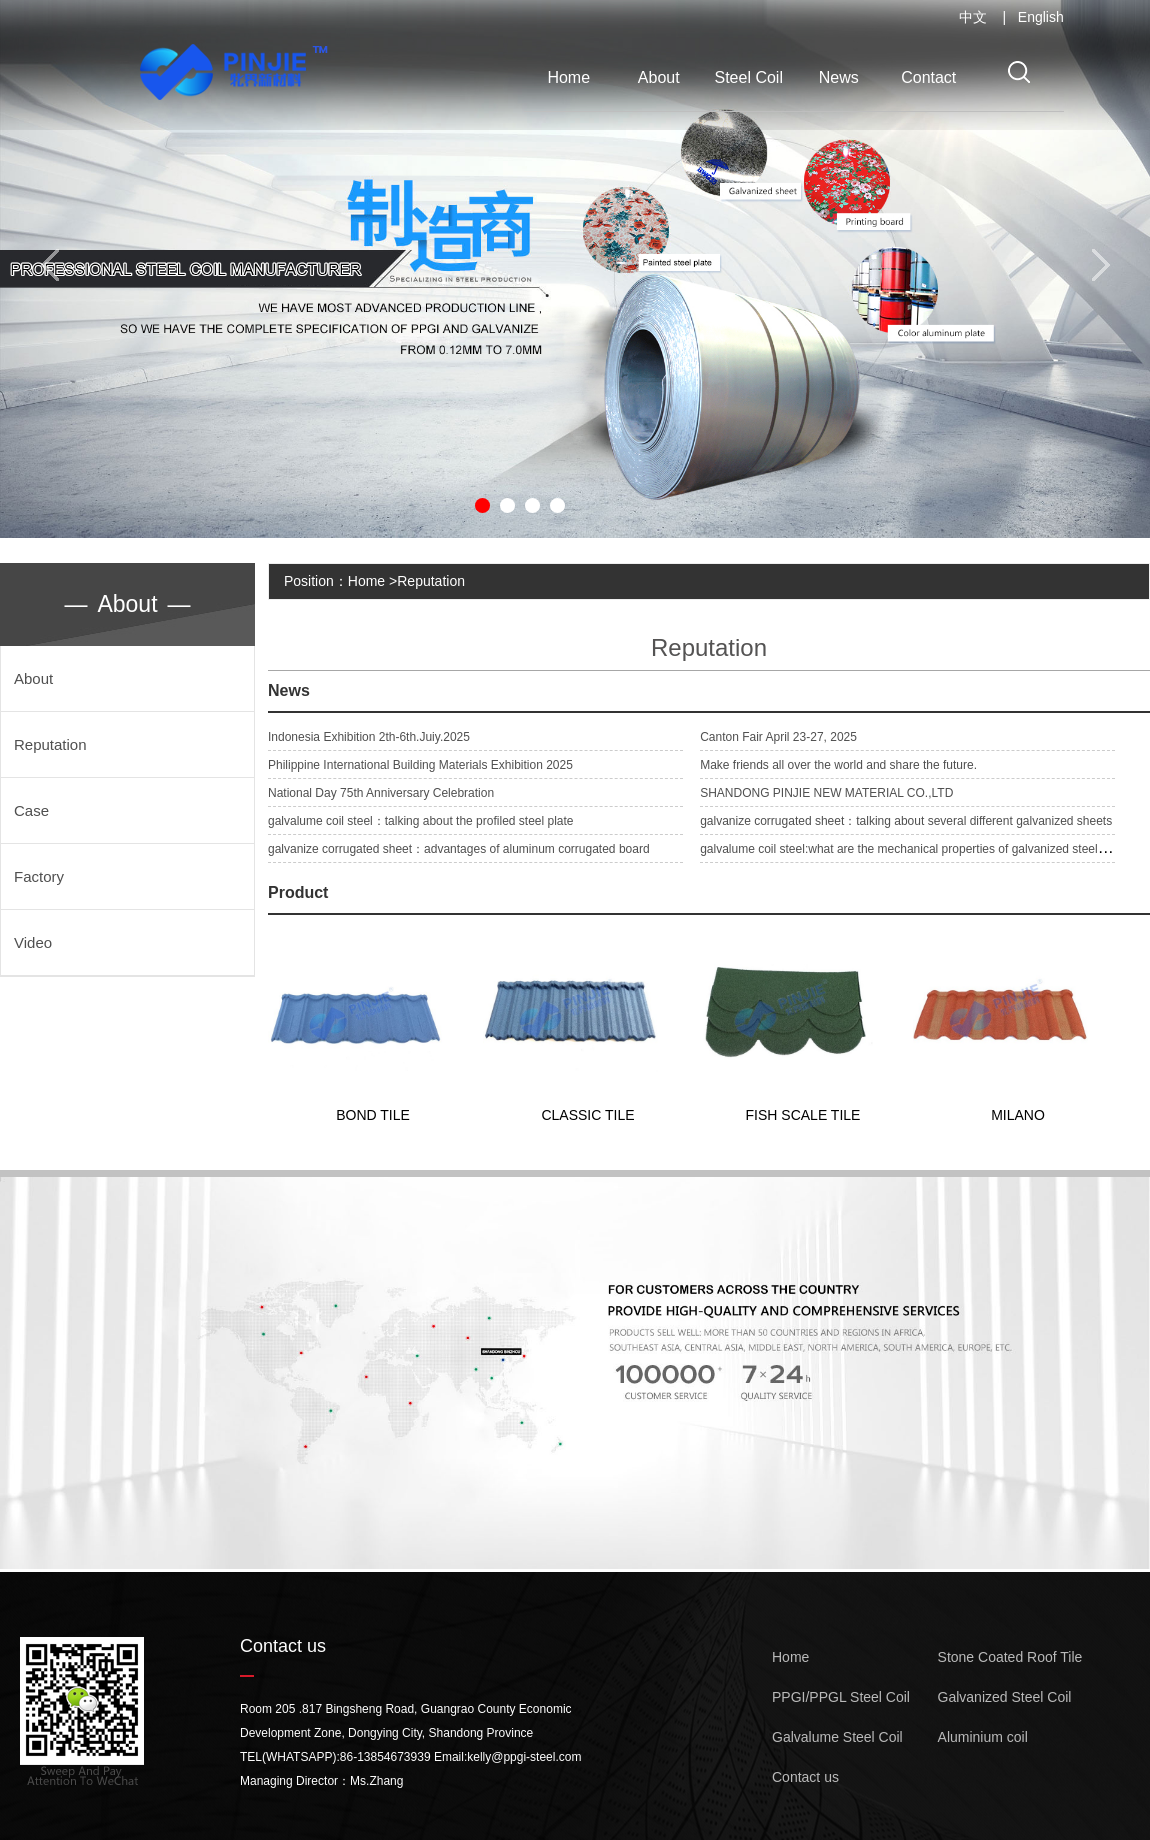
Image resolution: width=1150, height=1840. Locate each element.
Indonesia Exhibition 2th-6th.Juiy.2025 (369, 737)
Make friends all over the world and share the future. (838, 765)
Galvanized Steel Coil (1005, 1697)
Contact (928, 77)
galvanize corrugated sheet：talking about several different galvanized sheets (906, 821)
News (839, 77)
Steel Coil (749, 77)
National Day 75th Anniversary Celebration (381, 793)
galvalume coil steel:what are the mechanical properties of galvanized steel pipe (912, 849)
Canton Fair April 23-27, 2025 (778, 737)
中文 (973, 17)
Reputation (50, 744)
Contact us (805, 1777)
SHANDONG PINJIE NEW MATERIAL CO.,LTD (826, 793)
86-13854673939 (385, 1757)
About (659, 77)
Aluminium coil (983, 1737)
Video (33, 942)
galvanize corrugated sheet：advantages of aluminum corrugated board (459, 849)
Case (31, 810)
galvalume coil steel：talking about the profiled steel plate (421, 821)
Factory (39, 876)
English (1041, 17)
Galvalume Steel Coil (837, 1737)
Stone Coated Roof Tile (1010, 1657)
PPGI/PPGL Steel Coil (841, 1697)
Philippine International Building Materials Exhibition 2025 (420, 765)
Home (568, 77)
